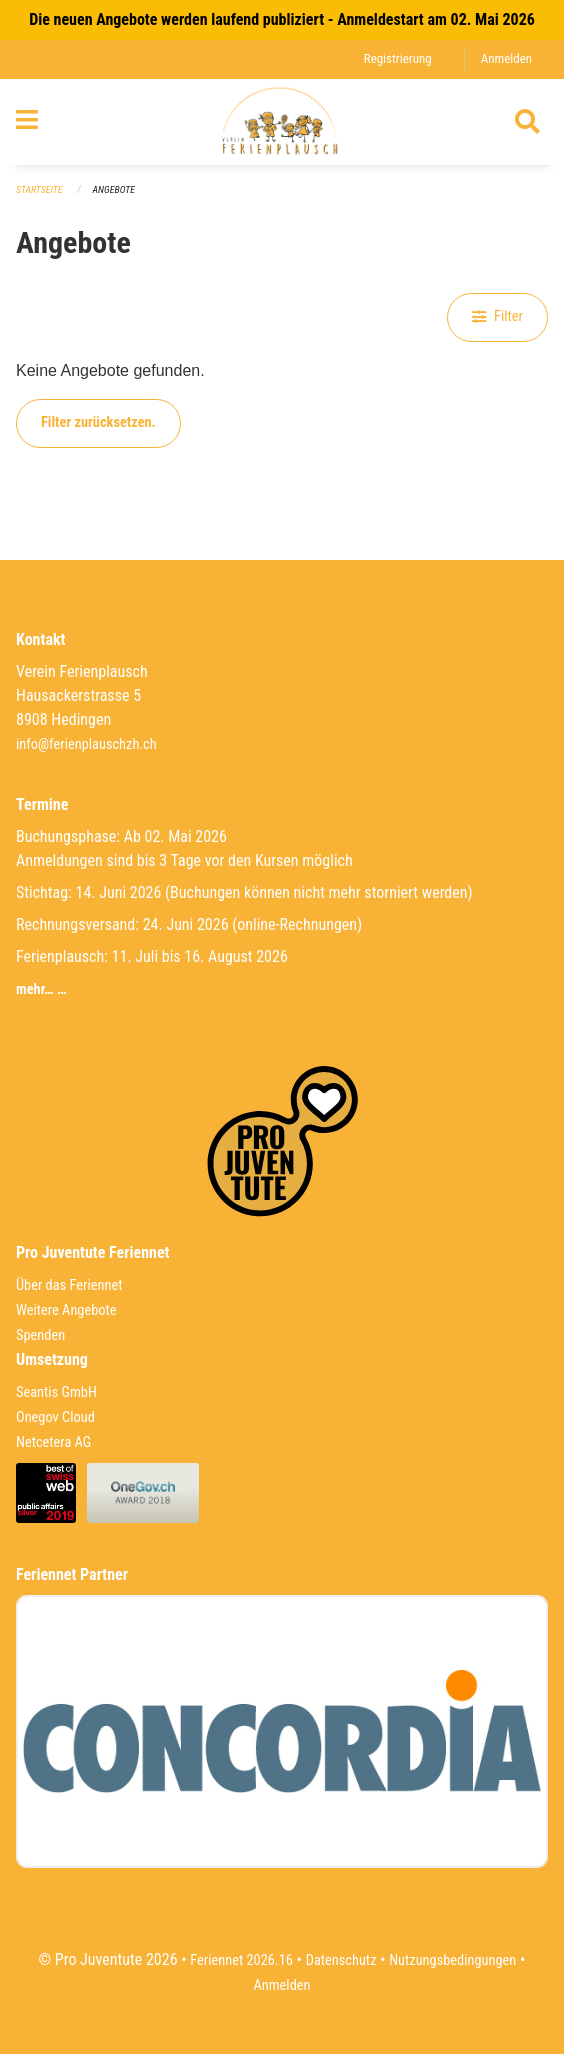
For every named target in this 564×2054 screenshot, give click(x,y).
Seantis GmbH (56, 1392)
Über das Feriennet (69, 1285)
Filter (497, 316)
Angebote (114, 189)
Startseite (39, 189)
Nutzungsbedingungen (452, 1960)
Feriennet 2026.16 (241, 1960)
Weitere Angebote (66, 1310)
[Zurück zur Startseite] (282, 122)
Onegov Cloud (55, 1417)
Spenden (40, 1335)
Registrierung (398, 58)
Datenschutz (341, 1960)
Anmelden (506, 58)
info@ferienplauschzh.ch (86, 744)
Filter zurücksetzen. (98, 422)
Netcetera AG (53, 1442)
